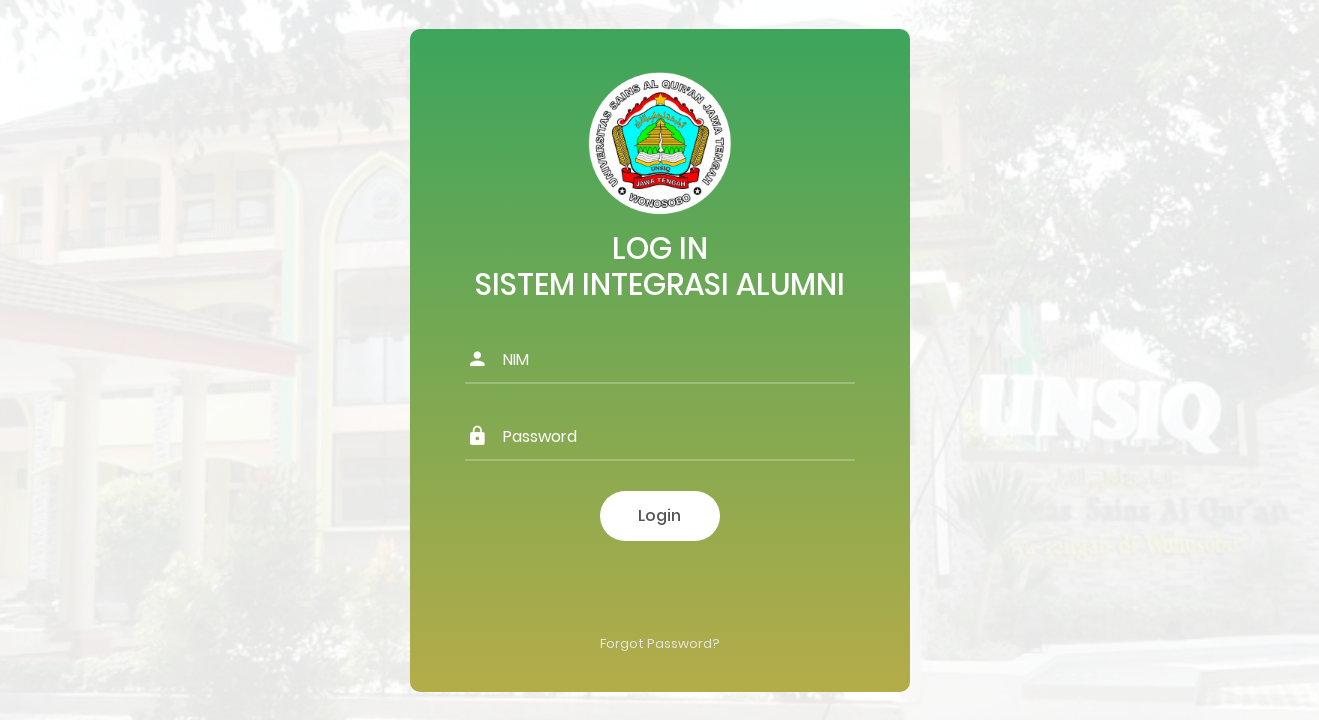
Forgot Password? (660, 643)
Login (659, 515)
